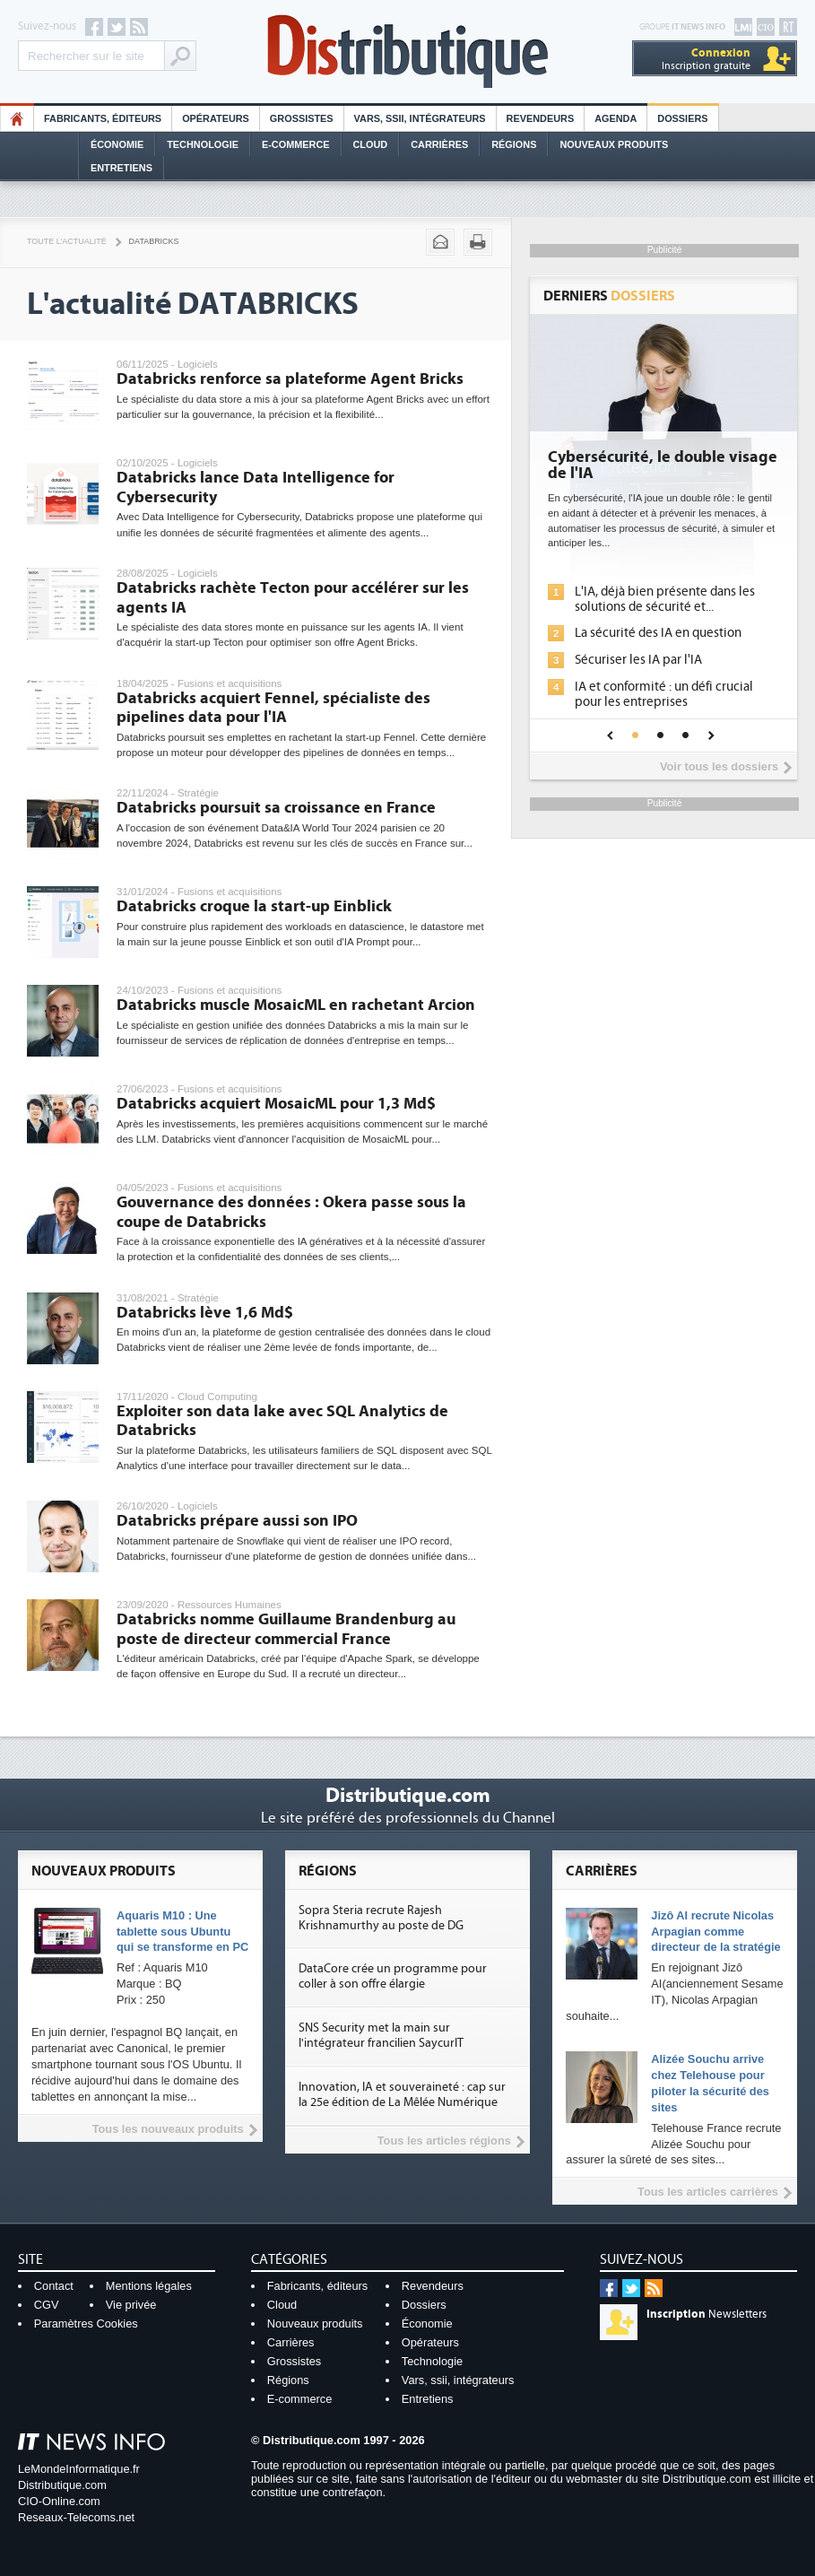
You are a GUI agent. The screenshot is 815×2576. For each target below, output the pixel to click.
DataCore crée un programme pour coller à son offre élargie (393, 1976)
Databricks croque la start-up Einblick (254, 906)
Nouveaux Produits (613, 144)
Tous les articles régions (444, 2140)
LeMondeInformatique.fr (79, 2469)
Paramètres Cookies (86, 2323)
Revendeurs (541, 118)
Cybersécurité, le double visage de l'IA (662, 465)
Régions (513, 144)
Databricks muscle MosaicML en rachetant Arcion (296, 1005)
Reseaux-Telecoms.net (76, 2517)
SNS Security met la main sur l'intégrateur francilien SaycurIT (381, 2035)
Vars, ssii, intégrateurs (458, 2380)
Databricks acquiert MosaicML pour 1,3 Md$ (276, 1103)
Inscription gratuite (706, 59)
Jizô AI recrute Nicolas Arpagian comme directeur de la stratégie (715, 1931)
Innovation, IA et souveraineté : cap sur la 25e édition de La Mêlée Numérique (402, 2095)
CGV (46, 2304)
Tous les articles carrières (707, 2191)
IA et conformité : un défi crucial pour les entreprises (664, 694)
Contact (54, 2286)
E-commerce (296, 144)
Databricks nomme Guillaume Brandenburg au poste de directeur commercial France (286, 1629)
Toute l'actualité (67, 241)
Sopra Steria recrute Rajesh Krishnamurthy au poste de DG (381, 1918)
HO (17, 118)
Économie (117, 144)
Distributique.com (62, 2485)
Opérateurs (215, 118)
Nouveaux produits (315, 2323)
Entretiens (121, 167)
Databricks (154, 241)
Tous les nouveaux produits (168, 2129)
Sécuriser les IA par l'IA (638, 659)
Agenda (615, 118)
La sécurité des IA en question (658, 632)
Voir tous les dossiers (719, 766)
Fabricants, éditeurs (102, 118)
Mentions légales (149, 2286)
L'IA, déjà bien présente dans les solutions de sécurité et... (665, 599)
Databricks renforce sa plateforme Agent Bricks (290, 379)
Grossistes (302, 118)
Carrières (439, 144)
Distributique (408, 51)
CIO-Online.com (59, 2501)
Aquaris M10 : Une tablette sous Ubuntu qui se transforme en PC (182, 1931)
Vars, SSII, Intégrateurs (420, 118)
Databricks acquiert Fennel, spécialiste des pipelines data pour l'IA (273, 708)
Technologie (202, 144)
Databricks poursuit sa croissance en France (276, 807)
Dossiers (682, 118)
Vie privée (131, 2304)
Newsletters (706, 2314)
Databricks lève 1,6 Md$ (205, 1312)
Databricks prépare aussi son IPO (237, 1520)
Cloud (370, 144)
